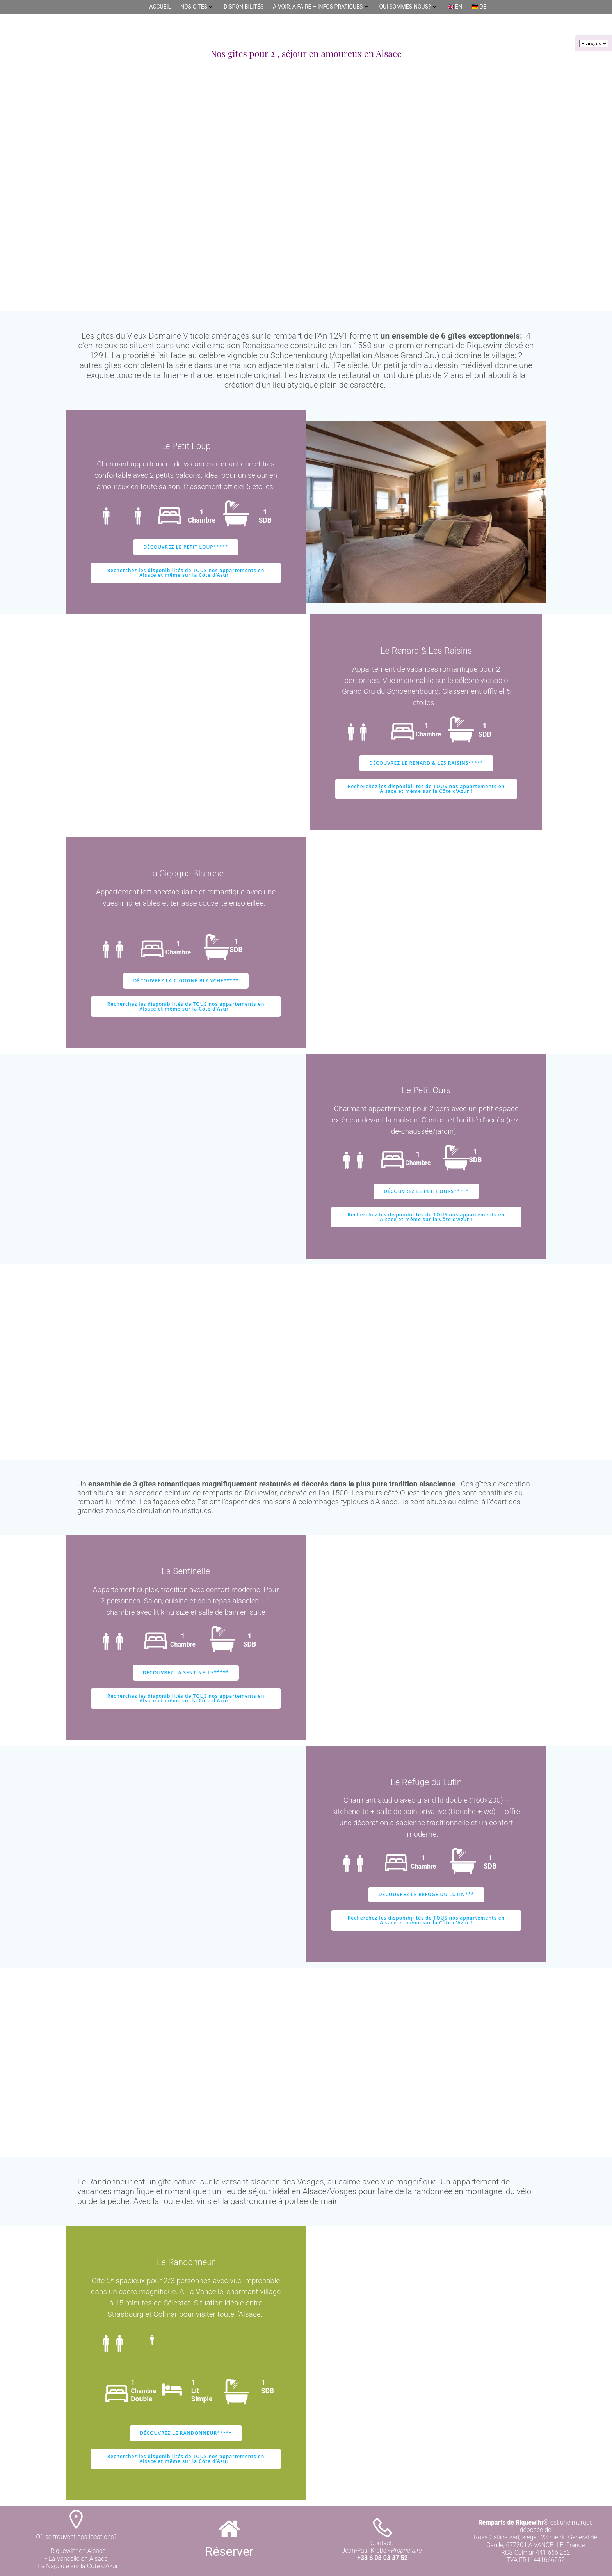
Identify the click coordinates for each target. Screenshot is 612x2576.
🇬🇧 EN (454, 7)
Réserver (229, 2551)
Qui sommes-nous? (408, 7)
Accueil (160, 7)
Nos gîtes (197, 7)
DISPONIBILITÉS (243, 7)
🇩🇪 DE (478, 7)
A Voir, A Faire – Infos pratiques (321, 7)
